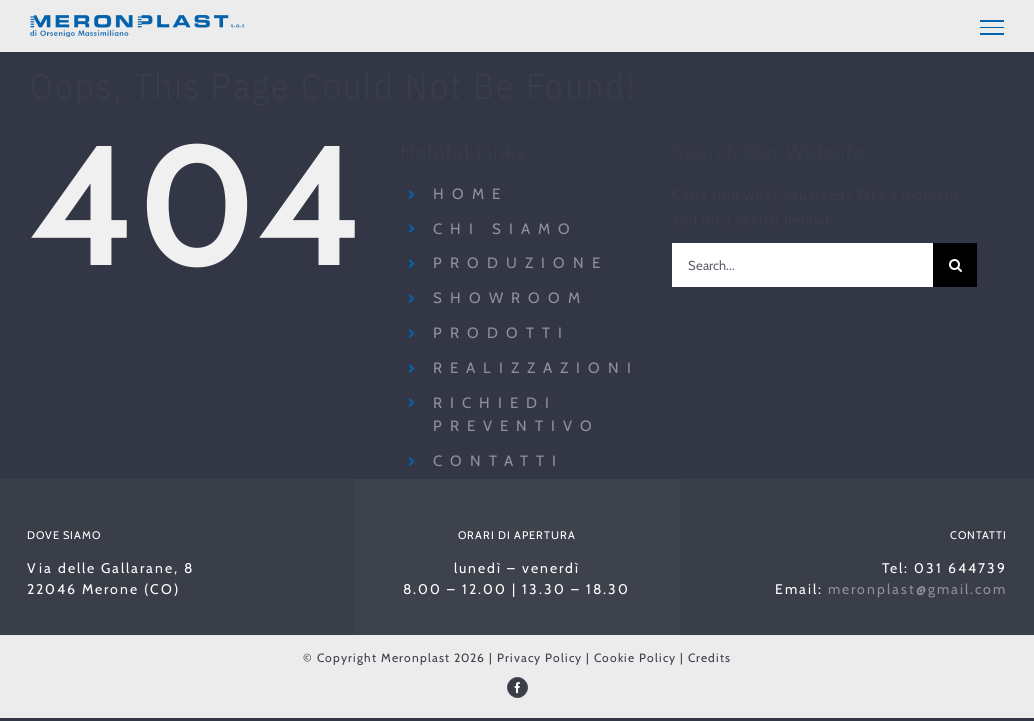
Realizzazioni (536, 368)
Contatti (498, 461)
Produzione (520, 263)
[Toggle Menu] (992, 27)
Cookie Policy (635, 657)
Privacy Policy (539, 657)
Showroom (510, 298)
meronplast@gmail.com (917, 589)
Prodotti (501, 333)
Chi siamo (505, 229)
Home (470, 194)
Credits (709, 657)
